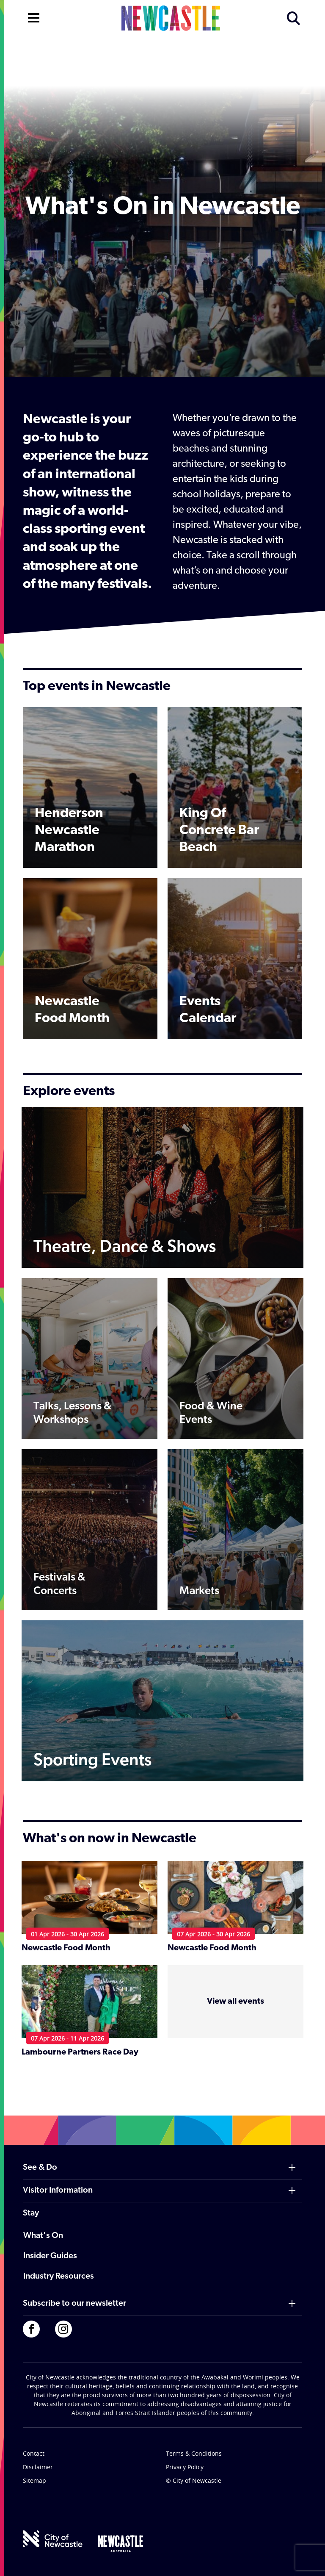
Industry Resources (58, 2276)
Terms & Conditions (194, 2453)
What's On (43, 2236)
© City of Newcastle (193, 2480)
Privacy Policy (185, 2467)
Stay (31, 2213)
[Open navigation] (33, 17)
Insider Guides (50, 2256)
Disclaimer (38, 2467)
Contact (33, 2453)
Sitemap (34, 2480)
